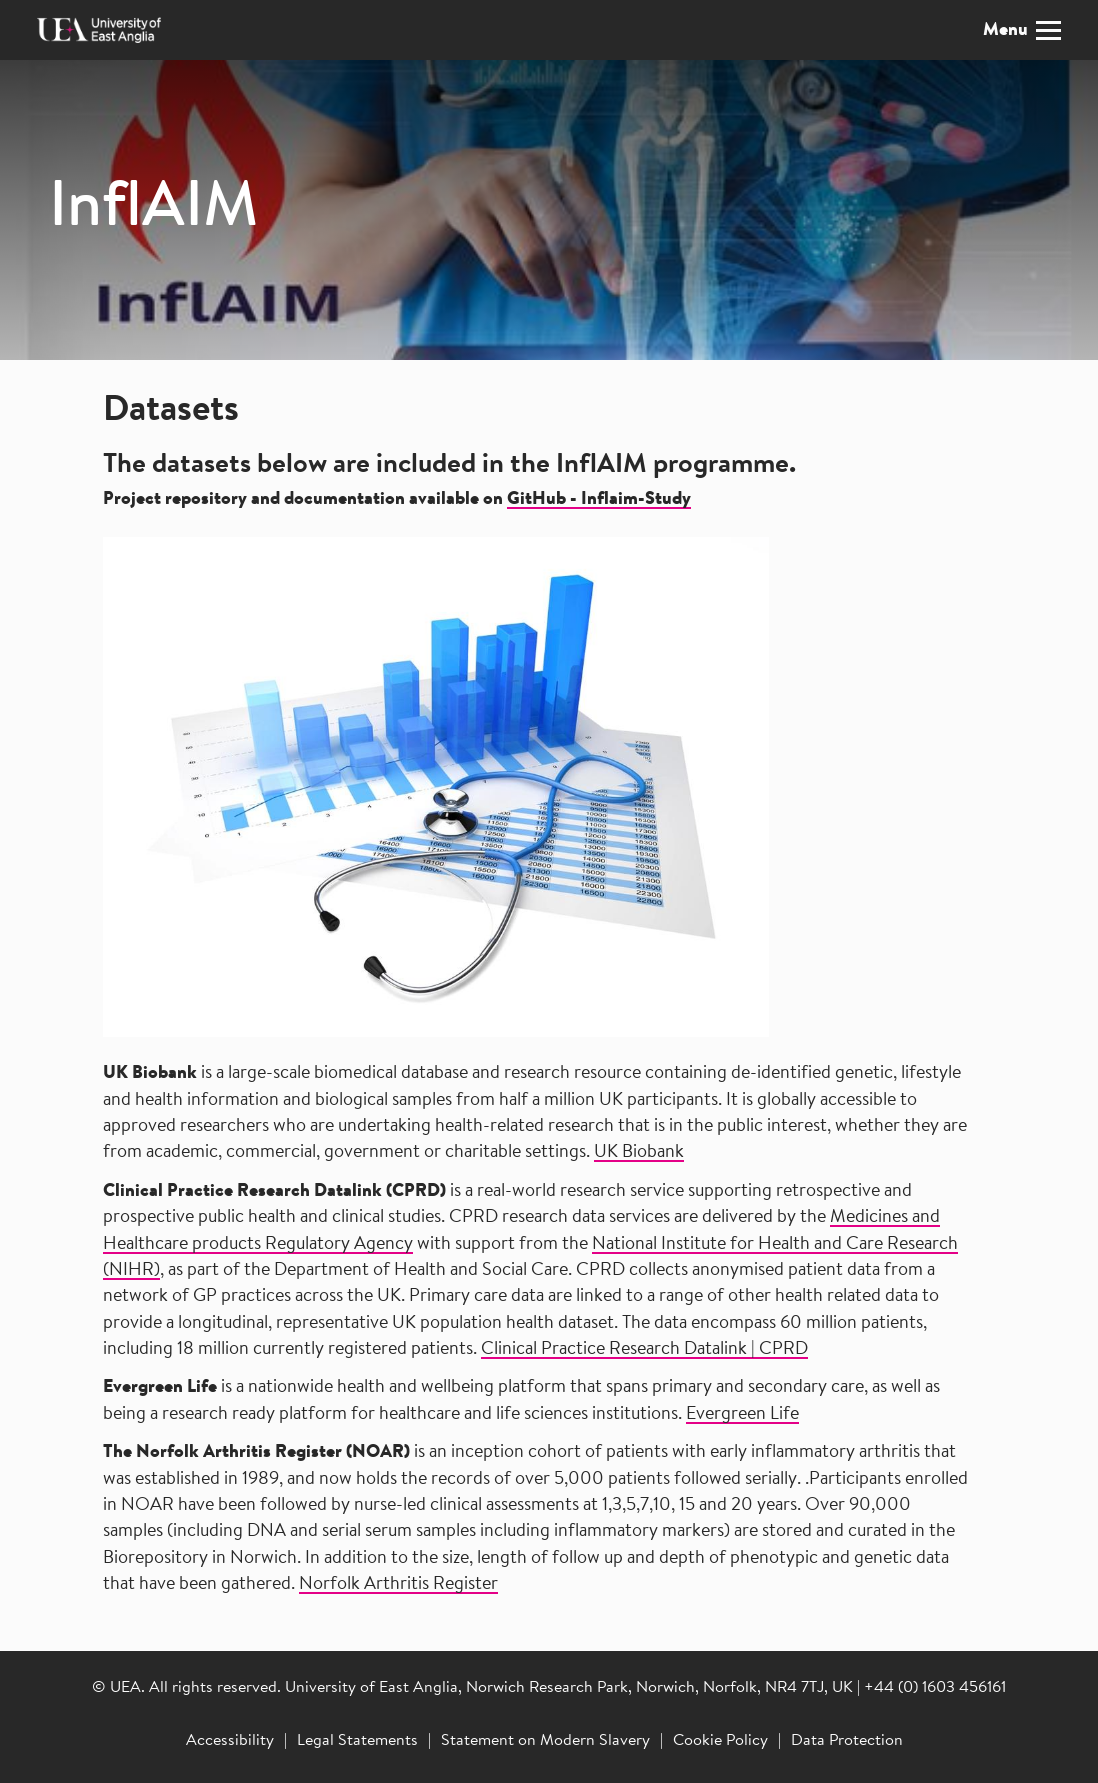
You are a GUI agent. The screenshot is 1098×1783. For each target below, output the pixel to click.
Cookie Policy (720, 1741)
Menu (1022, 30)
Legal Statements (357, 1741)
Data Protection (847, 1741)
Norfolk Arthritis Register (398, 1585)
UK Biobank (639, 1153)
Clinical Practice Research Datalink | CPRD (644, 1350)
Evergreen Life (742, 1415)
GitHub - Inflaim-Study (599, 500)
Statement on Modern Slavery (545, 1741)
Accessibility (230, 1741)
